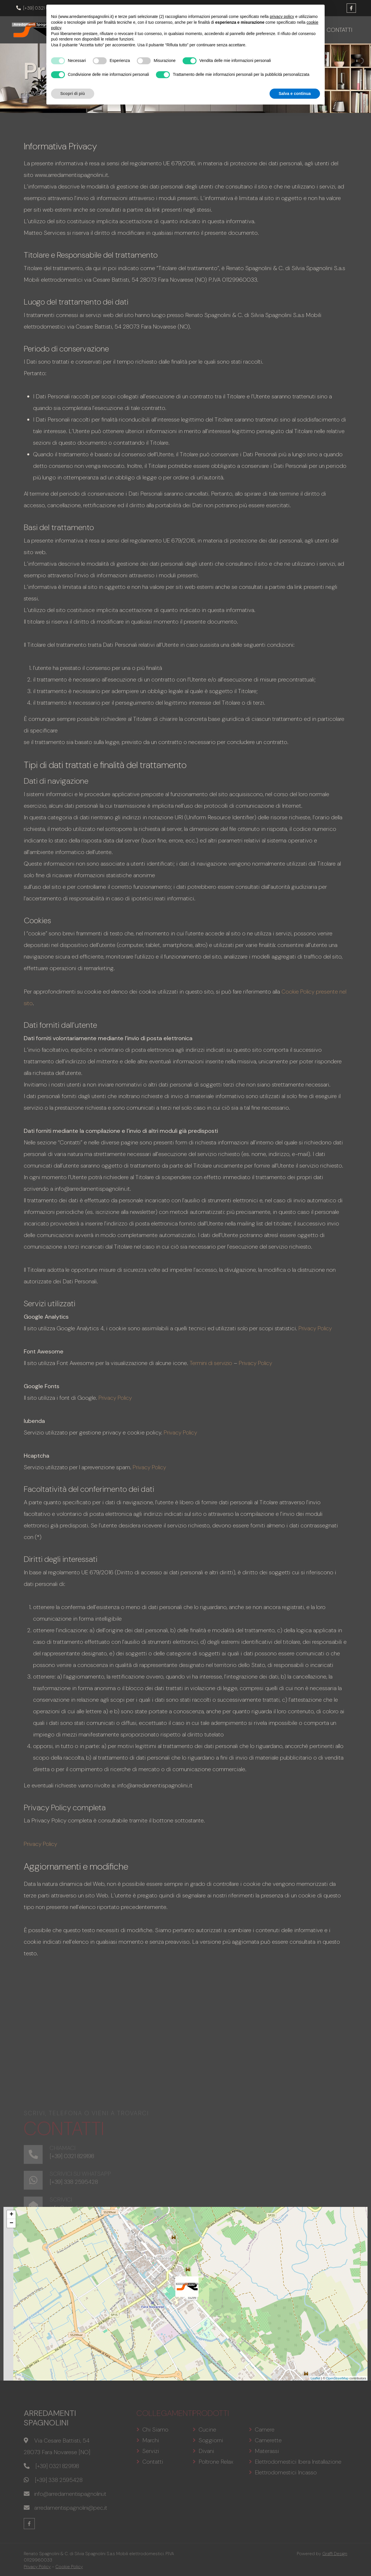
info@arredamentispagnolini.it (100, 8)
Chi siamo (155, 29)
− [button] (11, 2222)
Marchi (275, 29)
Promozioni (239, 29)
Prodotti (195, 29)
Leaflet (315, 2377)
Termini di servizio (212, 1362)
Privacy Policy (316, 1327)
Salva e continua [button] (295, 2560)
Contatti (335, 29)
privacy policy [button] (282, 2483)
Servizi (304, 29)
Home (124, 29)
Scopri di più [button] (72, 2560)
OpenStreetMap (337, 2377)
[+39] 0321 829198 (38, 8)
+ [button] (11, 2213)
